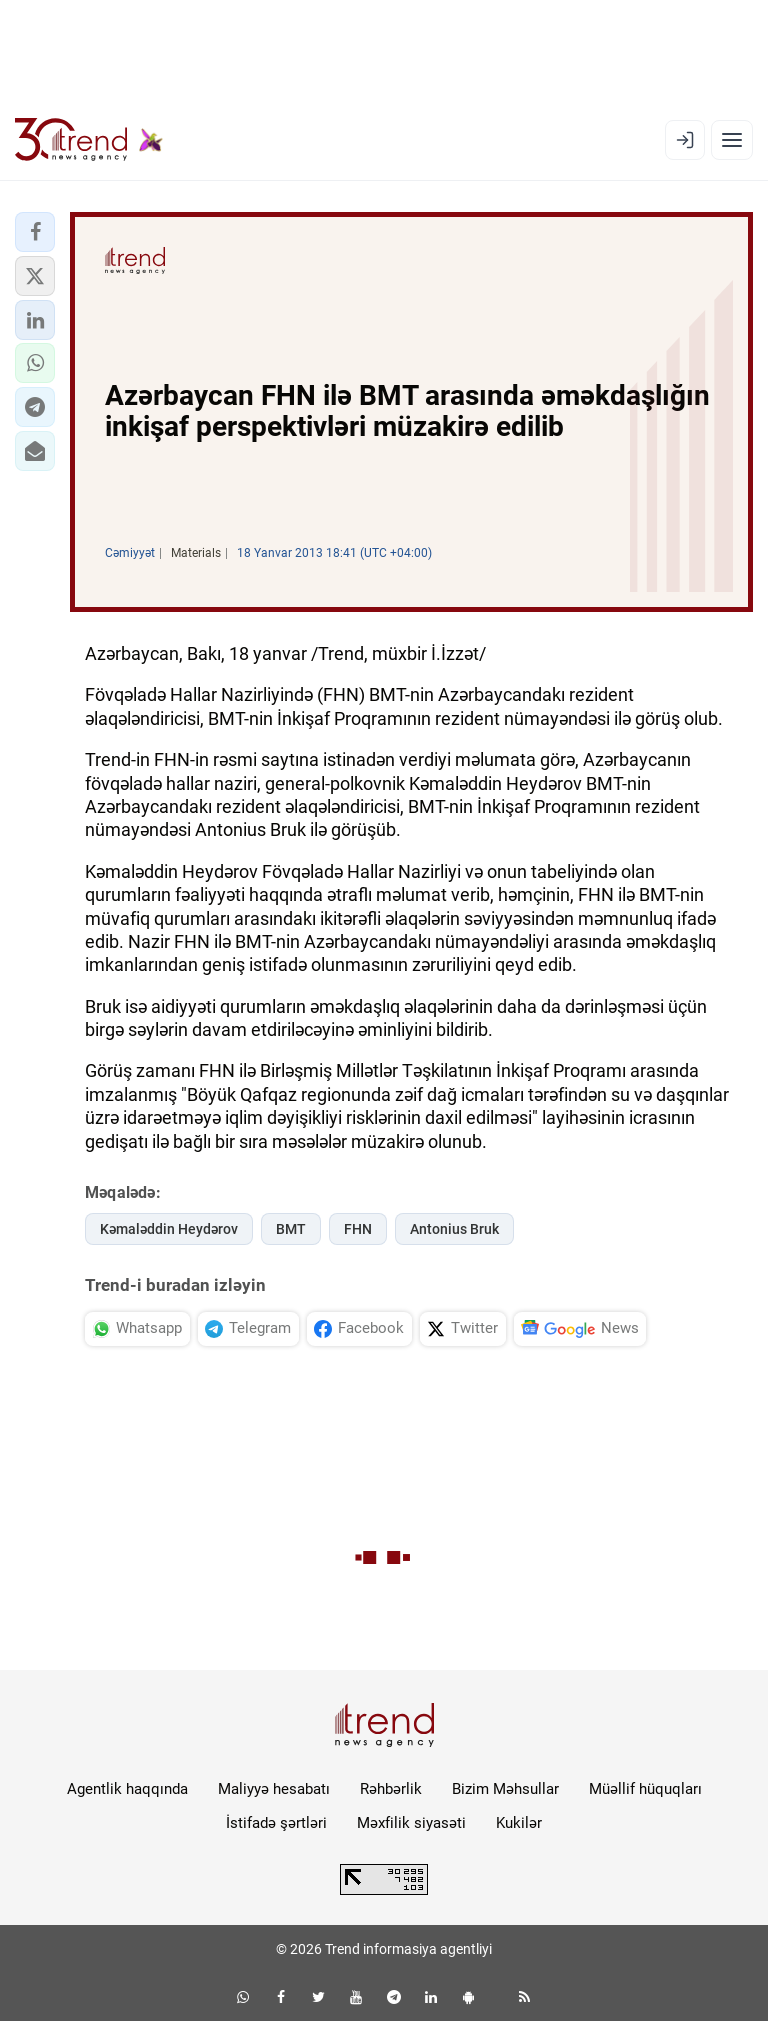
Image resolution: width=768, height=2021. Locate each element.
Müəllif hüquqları (645, 1789)
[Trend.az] (89, 140)
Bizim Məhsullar (505, 1789)
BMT (291, 1229)
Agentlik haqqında (127, 1789)
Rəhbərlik (391, 1789)
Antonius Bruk (454, 1229)
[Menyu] (732, 140)
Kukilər (519, 1823)
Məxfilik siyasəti (411, 1823)
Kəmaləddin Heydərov (169, 1229)
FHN (358, 1229)
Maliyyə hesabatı (274, 1789)
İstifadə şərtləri (276, 1823)
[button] (35, 232)
